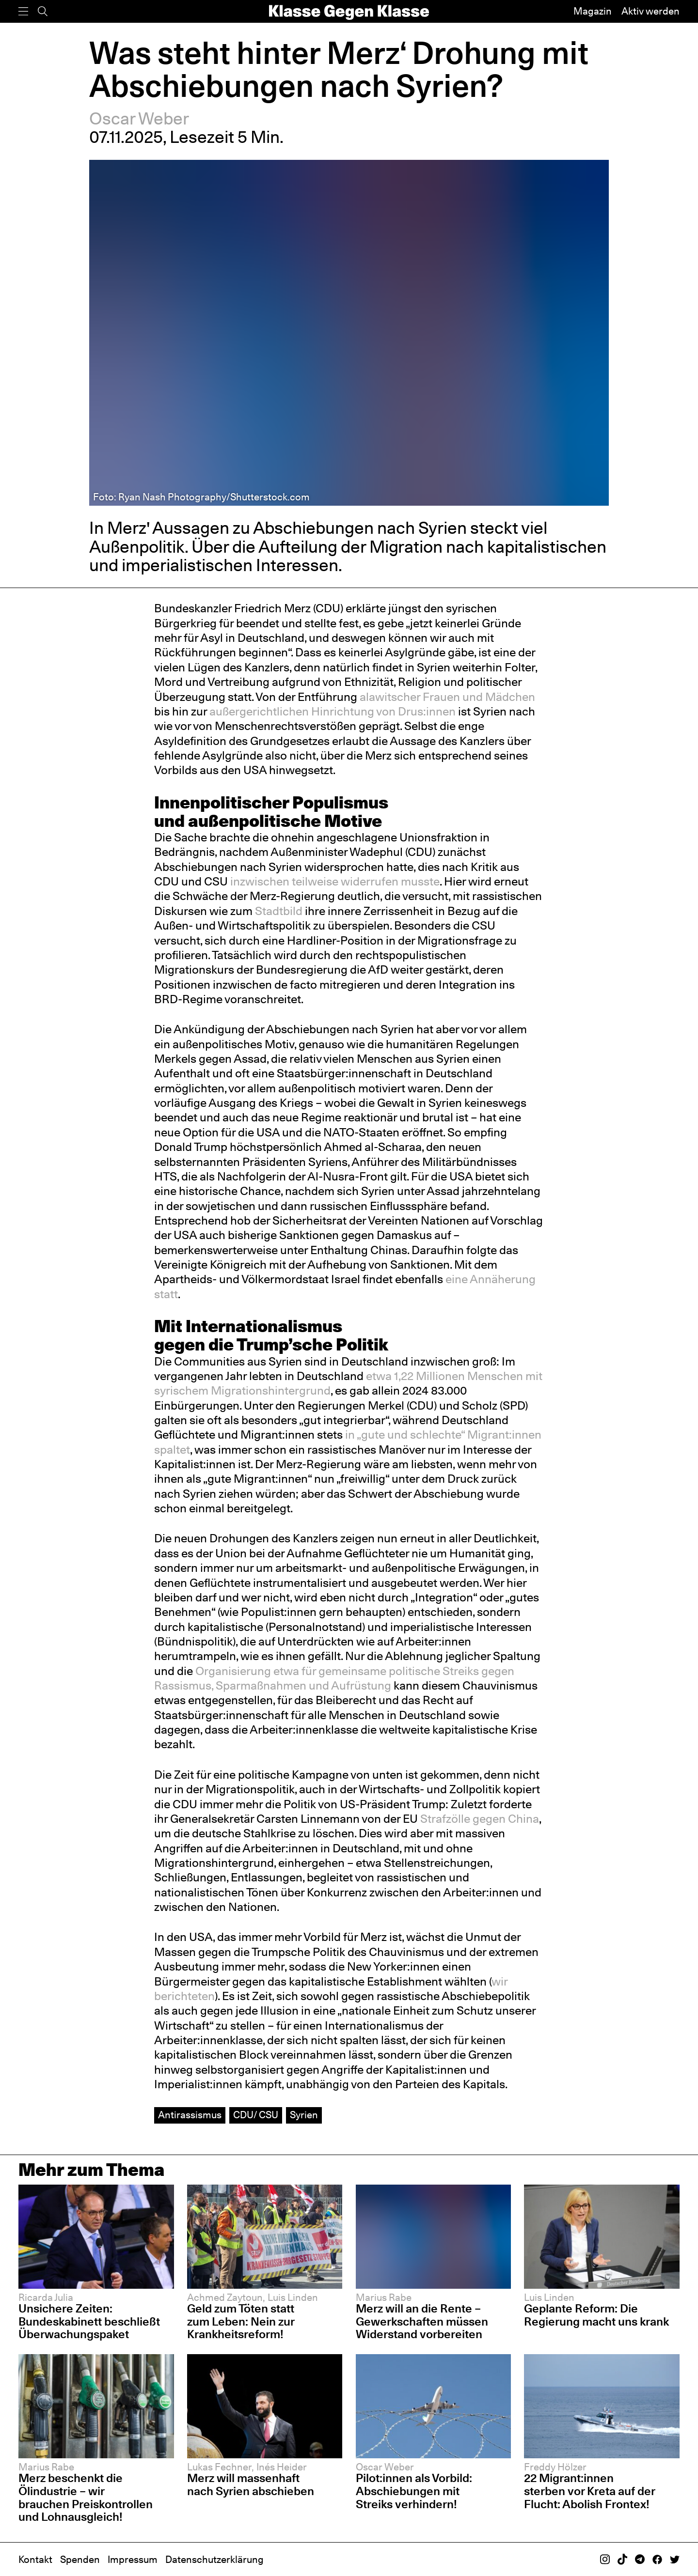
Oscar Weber (139, 118)
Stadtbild (278, 911)
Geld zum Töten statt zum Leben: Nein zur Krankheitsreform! (241, 2321)
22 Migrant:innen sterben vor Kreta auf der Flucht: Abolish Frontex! (589, 2491)
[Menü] (23, 11)
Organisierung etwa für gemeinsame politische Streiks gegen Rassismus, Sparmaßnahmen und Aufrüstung (334, 1678)
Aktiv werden (650, 11)
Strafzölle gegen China (479, 1819)
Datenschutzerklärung (214, 2559)
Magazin (592, 11)
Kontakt (35, 2559)
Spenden (80, 2559)
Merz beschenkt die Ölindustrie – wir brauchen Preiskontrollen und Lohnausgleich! (85, 2497)
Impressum (133, 2559)
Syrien (304, 2115)
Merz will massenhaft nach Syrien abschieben (250, 2484)
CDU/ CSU (255, 2115)
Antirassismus (190, 2115)
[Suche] (43, 11)
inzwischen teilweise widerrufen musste (335, 881)
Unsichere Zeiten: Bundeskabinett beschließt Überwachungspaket (89, 2321)
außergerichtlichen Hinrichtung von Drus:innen (332, 711)
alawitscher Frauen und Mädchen (447, 697)
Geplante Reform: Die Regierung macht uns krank (596, 2314)
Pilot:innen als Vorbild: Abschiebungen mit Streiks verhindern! (414, 2491)
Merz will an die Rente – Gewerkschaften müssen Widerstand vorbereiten (422, 2321)
